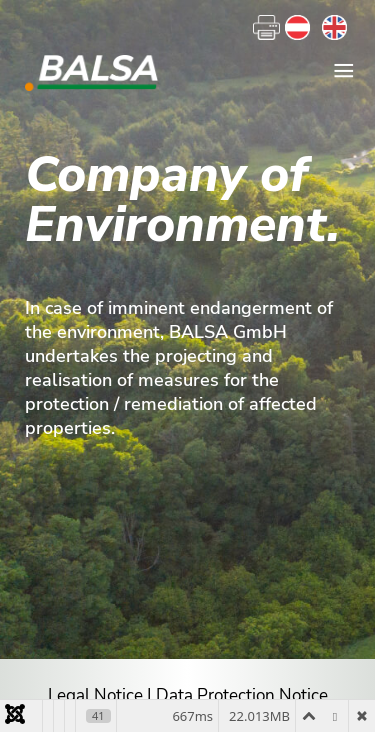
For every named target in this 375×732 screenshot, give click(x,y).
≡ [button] (343, 71)
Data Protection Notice (242, 695)
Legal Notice (95, 695)
